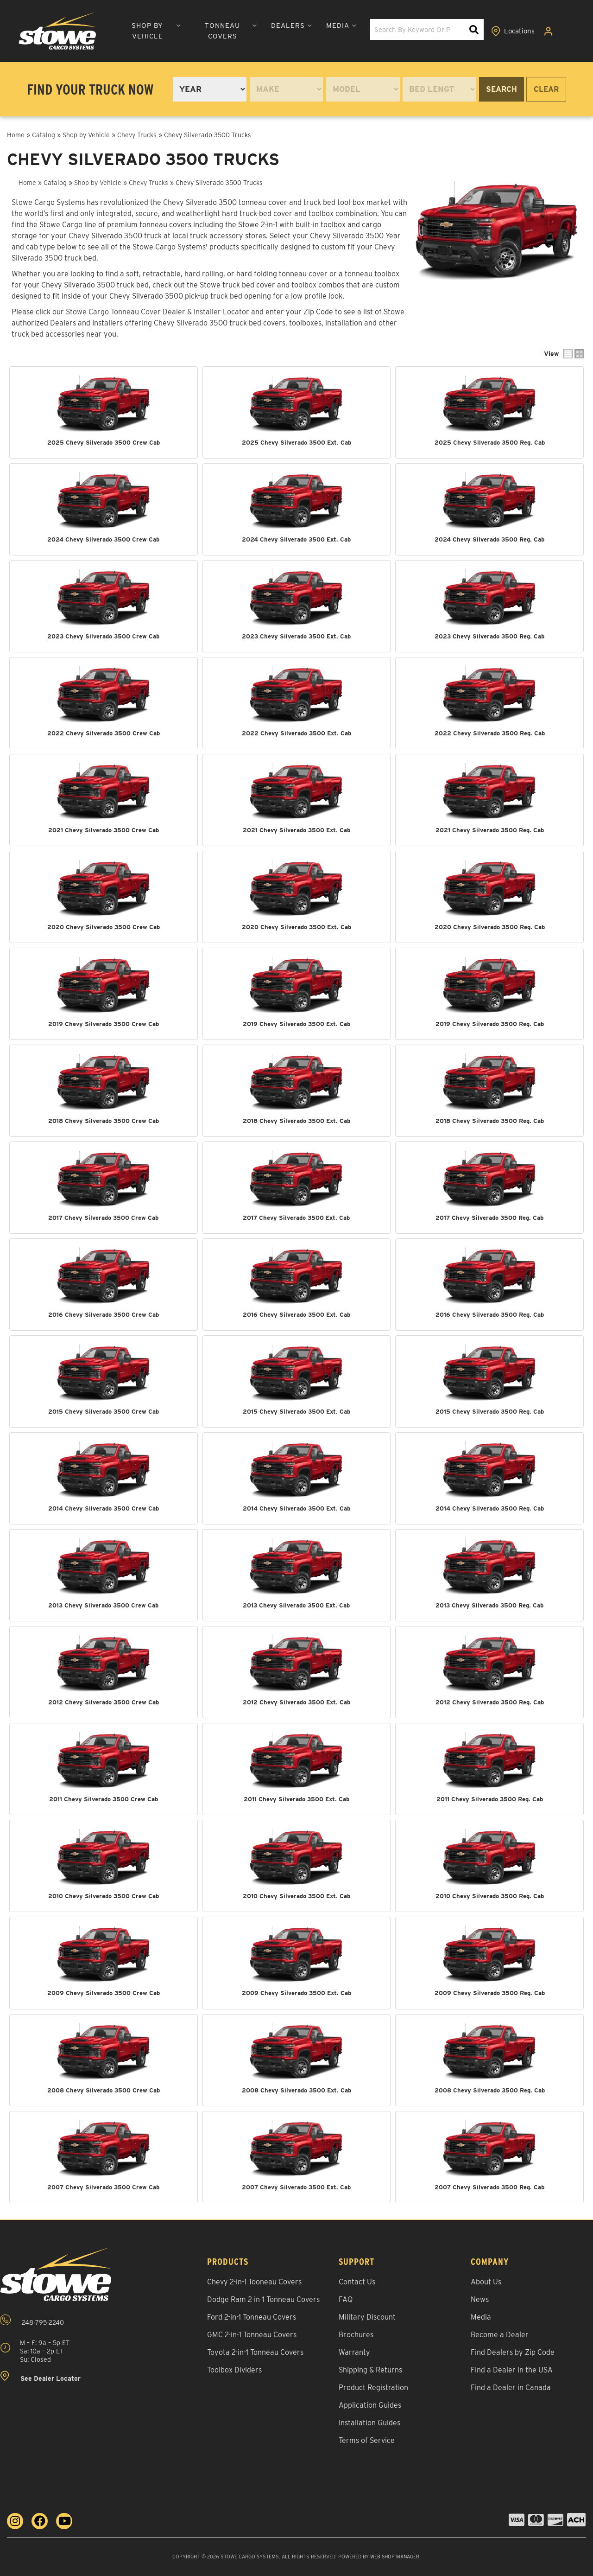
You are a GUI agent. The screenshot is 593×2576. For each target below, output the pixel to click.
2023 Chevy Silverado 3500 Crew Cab (103, 635)
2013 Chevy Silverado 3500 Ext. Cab (296, 1604)
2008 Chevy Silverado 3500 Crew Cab (103, 2088)
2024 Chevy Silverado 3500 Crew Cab (103, 539)
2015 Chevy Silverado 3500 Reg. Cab (489, 1410)
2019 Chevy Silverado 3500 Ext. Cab (296, 1023)
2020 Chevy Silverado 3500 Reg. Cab (490, 926)
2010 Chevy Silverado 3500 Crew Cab (103, 1894)
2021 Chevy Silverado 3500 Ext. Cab (296, 829)
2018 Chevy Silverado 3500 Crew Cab (103, 1119)
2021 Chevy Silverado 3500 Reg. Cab (489, 829)
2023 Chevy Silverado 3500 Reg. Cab (489, 635)
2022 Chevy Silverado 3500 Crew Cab (103, 732)
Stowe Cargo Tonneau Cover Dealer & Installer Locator (157, 311)
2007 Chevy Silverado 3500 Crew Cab (103, 2185)
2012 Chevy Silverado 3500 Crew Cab (103, 1701)
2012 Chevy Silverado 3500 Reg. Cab (489, 1701)
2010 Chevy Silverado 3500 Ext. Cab (296, 1894)
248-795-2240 (32, 2319)
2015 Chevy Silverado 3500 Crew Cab (103, 1410)
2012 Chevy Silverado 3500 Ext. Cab (296, 1701)
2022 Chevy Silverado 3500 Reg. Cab (490, 732)
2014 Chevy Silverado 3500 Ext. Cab (296, 1507)
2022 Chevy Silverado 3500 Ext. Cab (296, 732)
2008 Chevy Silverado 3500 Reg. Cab (490, 2088)
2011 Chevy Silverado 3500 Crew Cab (103, 1797)
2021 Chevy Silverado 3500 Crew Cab (103, 829)
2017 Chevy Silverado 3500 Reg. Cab (489, 1216)
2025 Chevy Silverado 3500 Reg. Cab (490, 442)
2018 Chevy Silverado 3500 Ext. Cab (296, 1119)
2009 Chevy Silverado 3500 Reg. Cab (490, 1991)
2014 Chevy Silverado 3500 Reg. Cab (489, 1507)
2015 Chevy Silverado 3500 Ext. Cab (296, 1410)
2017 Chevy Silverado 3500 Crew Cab (103, 1216)
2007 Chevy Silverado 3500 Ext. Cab (296, 2185)
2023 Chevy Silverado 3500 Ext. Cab (296, 635)
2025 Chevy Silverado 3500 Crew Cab (103, 442)
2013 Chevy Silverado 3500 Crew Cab (103, 1604)
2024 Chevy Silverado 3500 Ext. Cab (296, 539)
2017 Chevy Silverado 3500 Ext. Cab (296, 1216)
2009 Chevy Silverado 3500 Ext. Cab (296, 1991)
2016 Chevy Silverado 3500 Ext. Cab (296, 1313)
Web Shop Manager (395, 2555)
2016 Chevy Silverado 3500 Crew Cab (103, 1313)
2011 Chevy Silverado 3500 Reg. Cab (489, 1797)
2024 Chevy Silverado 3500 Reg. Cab (489, 539)
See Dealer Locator (40, 2375)
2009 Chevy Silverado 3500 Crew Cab (103, 1991)
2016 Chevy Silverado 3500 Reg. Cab (489, 1313)
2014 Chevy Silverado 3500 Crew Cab (103, 1507)
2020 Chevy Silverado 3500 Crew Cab (103, 926)
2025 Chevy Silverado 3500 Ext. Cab (296, 442)
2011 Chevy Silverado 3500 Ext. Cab (296, 1797)
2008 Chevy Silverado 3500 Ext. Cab (296, 2088)
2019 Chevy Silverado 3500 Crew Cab (103, 1023)
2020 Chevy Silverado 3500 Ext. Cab (296, 926)
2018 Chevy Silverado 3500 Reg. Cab (489, 1119)
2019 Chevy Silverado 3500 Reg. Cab (489, 1023)
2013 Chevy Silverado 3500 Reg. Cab (489, 1604)
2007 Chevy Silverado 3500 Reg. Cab (489, 2185)
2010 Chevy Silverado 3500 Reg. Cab (489, 1894)
